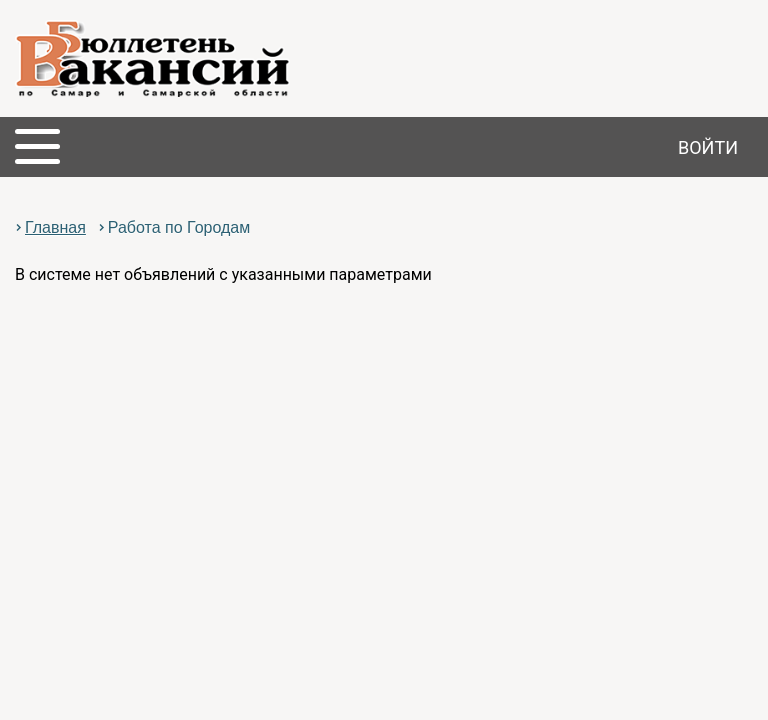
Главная (55, 227)
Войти (708, 147)
